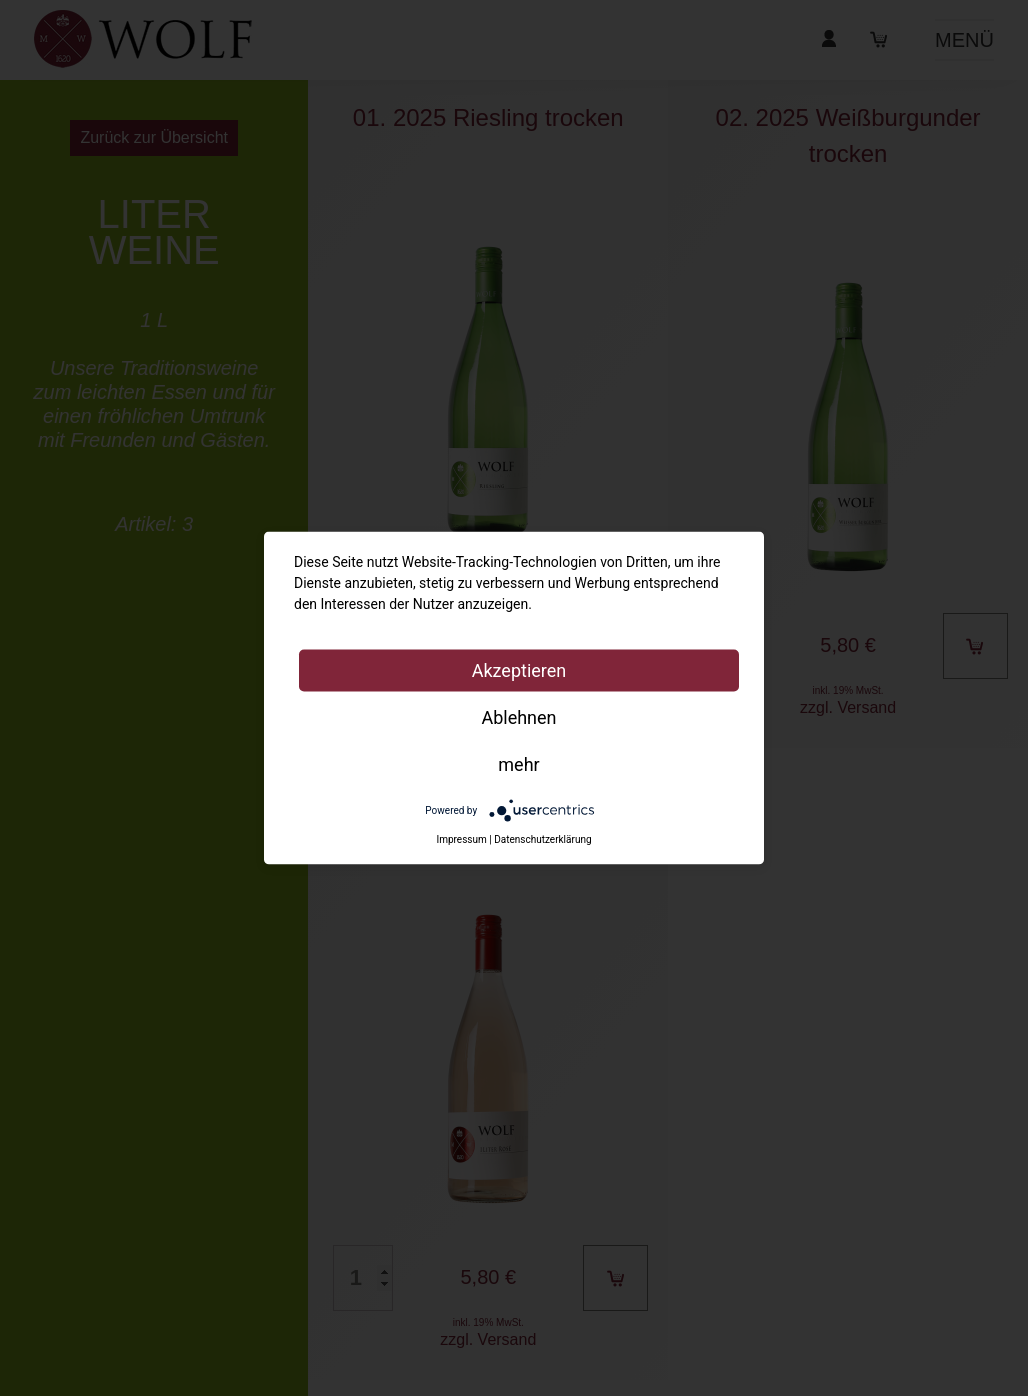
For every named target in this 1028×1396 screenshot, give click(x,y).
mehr (518, 764)
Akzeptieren (519, 670)
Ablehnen (518, 717)
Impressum (461, 840)
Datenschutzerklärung (542, 840)
